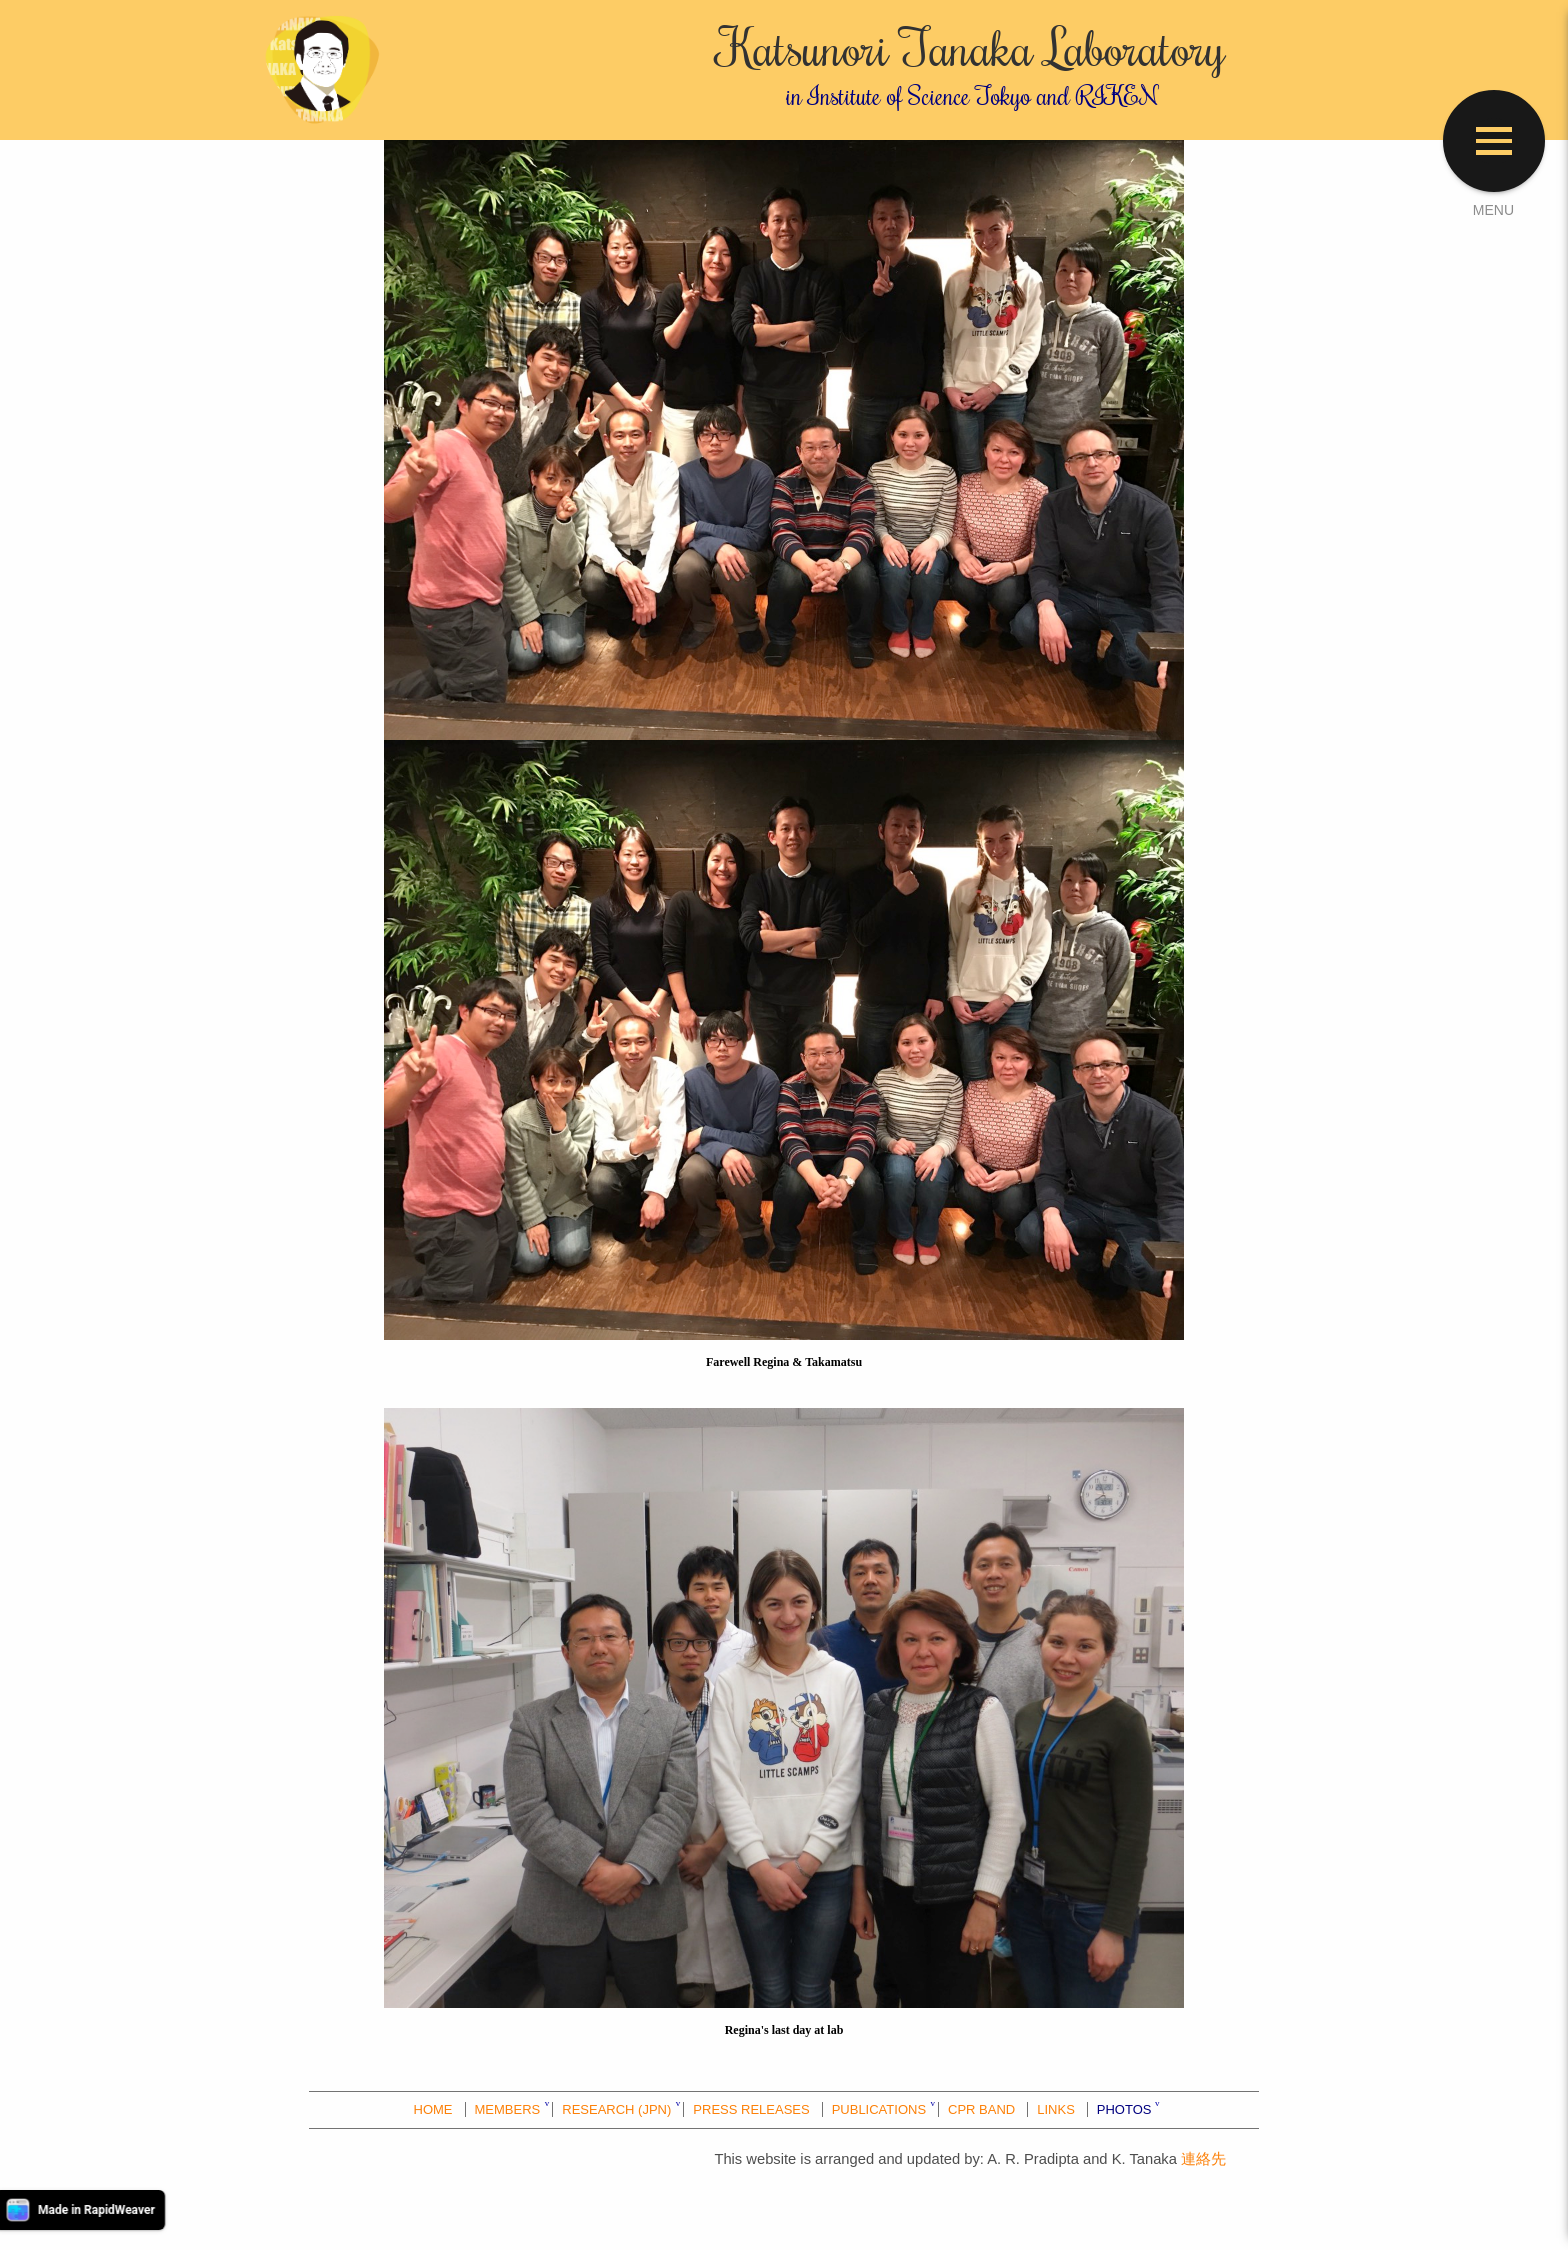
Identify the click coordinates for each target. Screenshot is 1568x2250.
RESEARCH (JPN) (616, 2109)
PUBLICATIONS (879, 2109)
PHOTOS (1124, 2109)
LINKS (1056, 2109)
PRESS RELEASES (751, 2109)
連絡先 (1203, 2159)
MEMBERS (508, 2109)
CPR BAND (981, 2109)
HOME (433, 2109)
